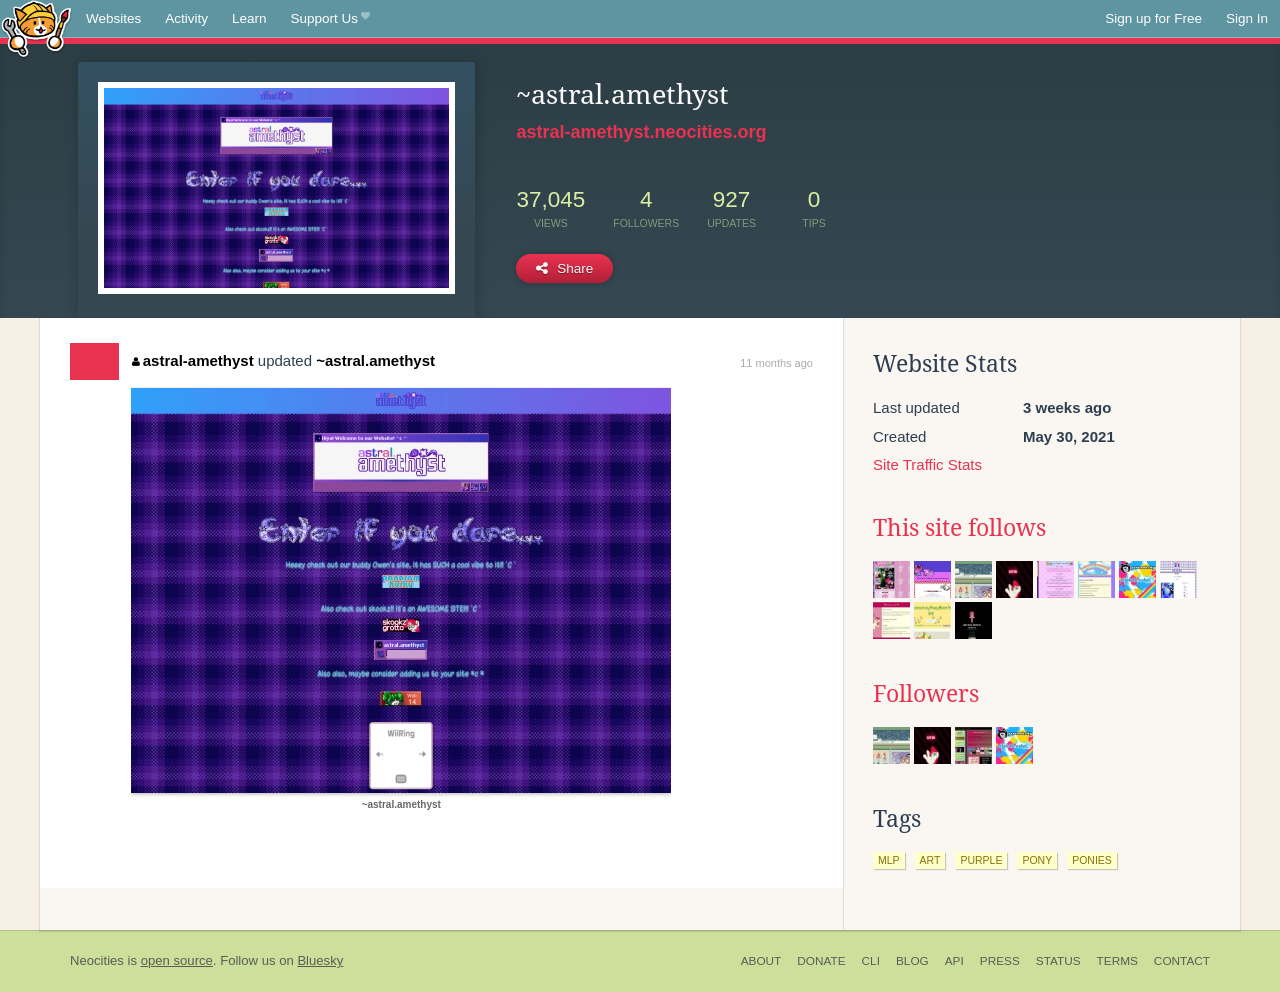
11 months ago (776, 363)
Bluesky (320, 960)
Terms (1117, 961)
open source (177, 960)
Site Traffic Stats (927, 464)
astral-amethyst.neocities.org (641, 132)
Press (1000, 961)
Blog (912, 961)
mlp (889, 860)
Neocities (97, 960)
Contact (1182, 961)
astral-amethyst (192, 360)
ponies (1092, 860)
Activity (186, 18)
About (761, 961)
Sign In (1247, 18)
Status (1058, 961)
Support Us (330, 19)
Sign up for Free (1153, 18)
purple (981, 860)
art (930, 860)
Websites (113, 18)
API (954, 961)
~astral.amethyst (375, 360)
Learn (249, 18)
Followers (926, 694)
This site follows (959, 528)
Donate (821, 961)
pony (1037, 860)
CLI (871, 961)
